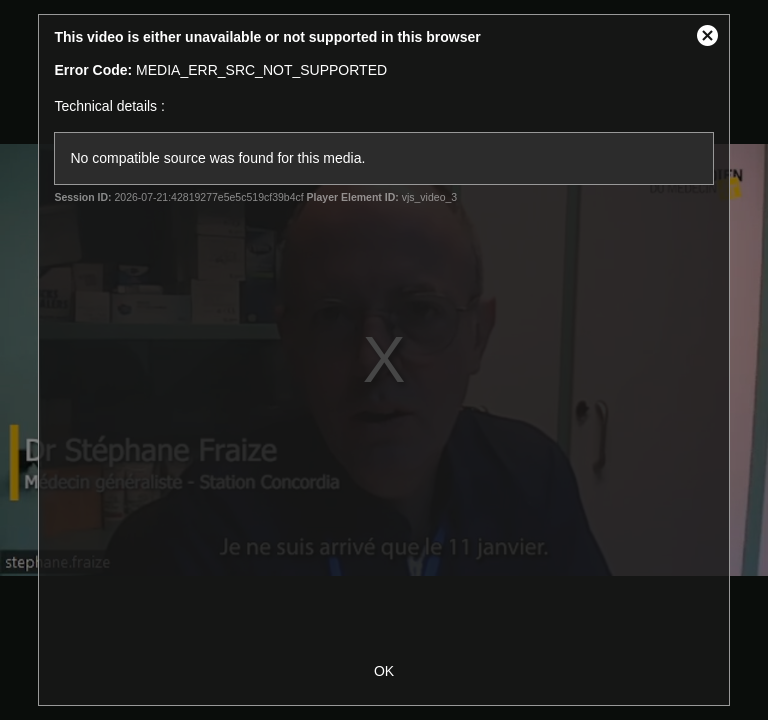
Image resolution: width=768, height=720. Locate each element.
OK (384, 671)
